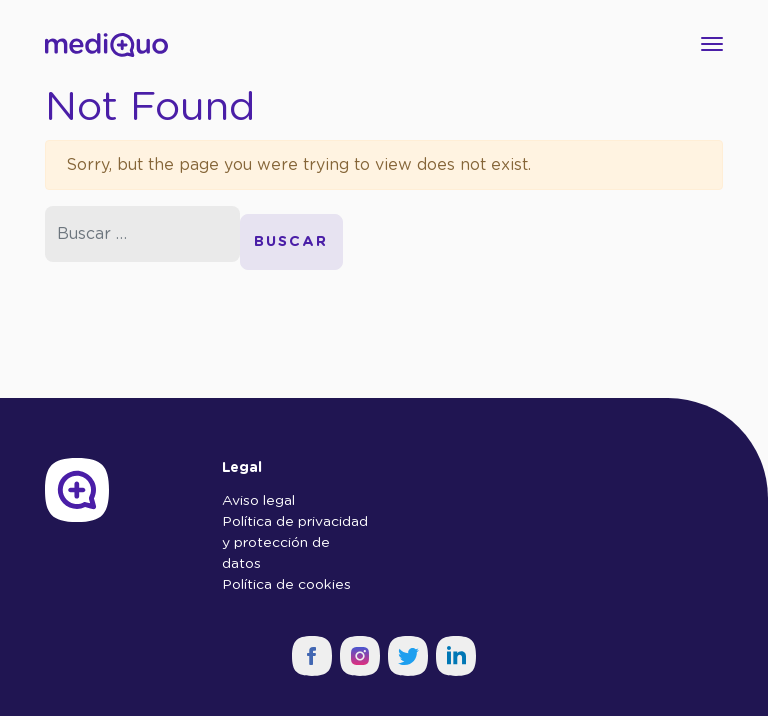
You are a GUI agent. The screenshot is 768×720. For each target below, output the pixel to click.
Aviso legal (258, 501)
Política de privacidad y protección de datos (295, 543)
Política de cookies (286, 585)
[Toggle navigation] (706, 44)
